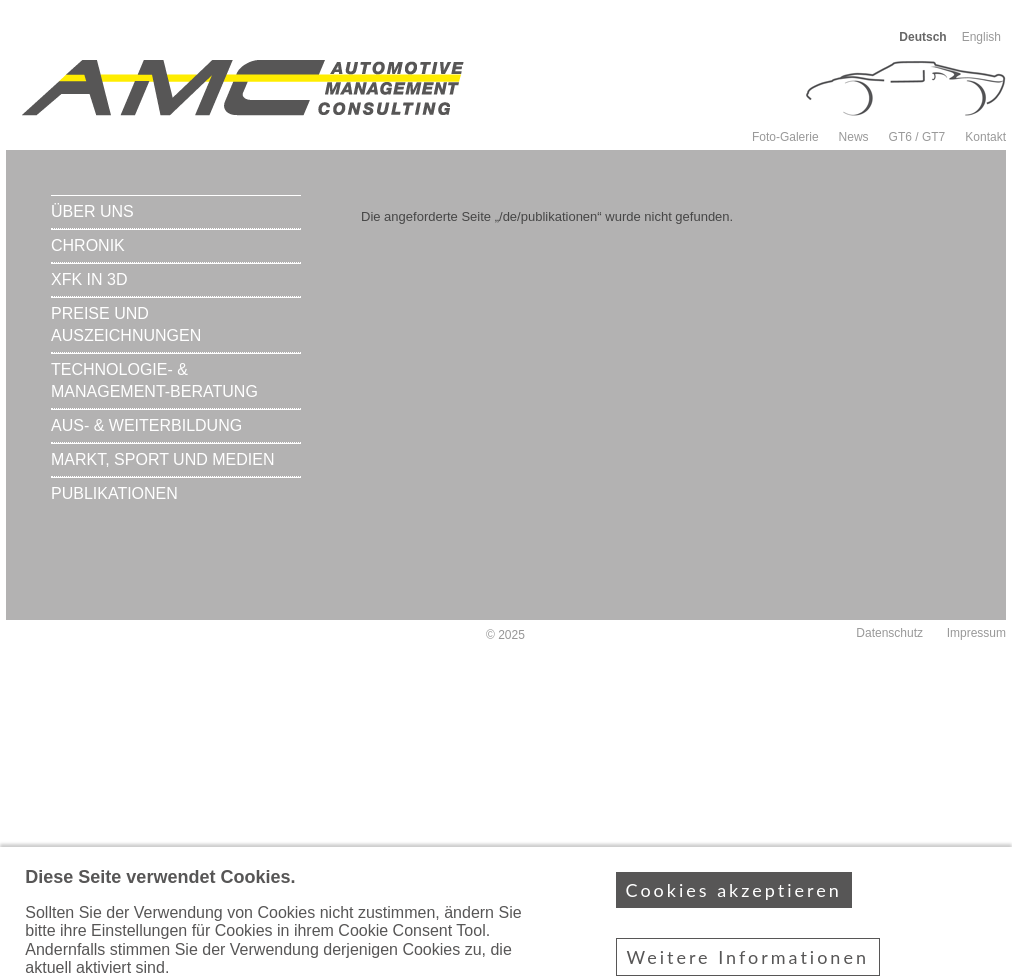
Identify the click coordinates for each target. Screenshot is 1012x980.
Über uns (92, 211)
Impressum (976, 633)
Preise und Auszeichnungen (126, 324)
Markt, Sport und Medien (162, 459)
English (981, 37)
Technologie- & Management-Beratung (154, 380)
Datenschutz (889, 633)
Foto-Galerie (785, 137)
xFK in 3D (89, 279)
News (854, 137)
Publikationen (114, 493)
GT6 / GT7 (917, 137)
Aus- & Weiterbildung (146, 425)
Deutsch (922, 37)
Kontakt (985, 137)
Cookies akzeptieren (734, 910)
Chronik (88, 245)
